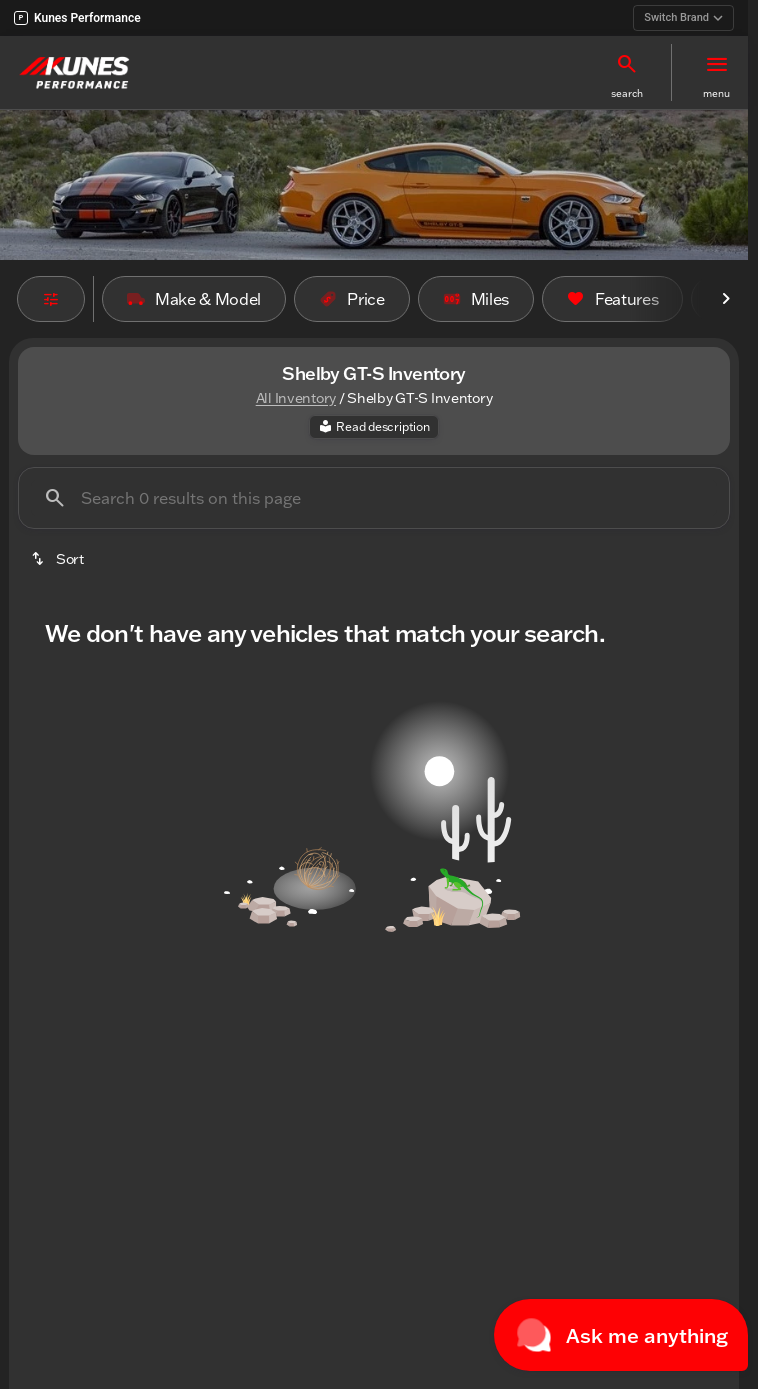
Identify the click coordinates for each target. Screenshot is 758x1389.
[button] (627, 72)
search (627, 93)
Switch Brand (683, 17)
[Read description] (373, 427)
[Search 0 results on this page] (374, 498)
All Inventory (296, 398)
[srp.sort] (59, 559)
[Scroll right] (726, 299)
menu (716, 93)
